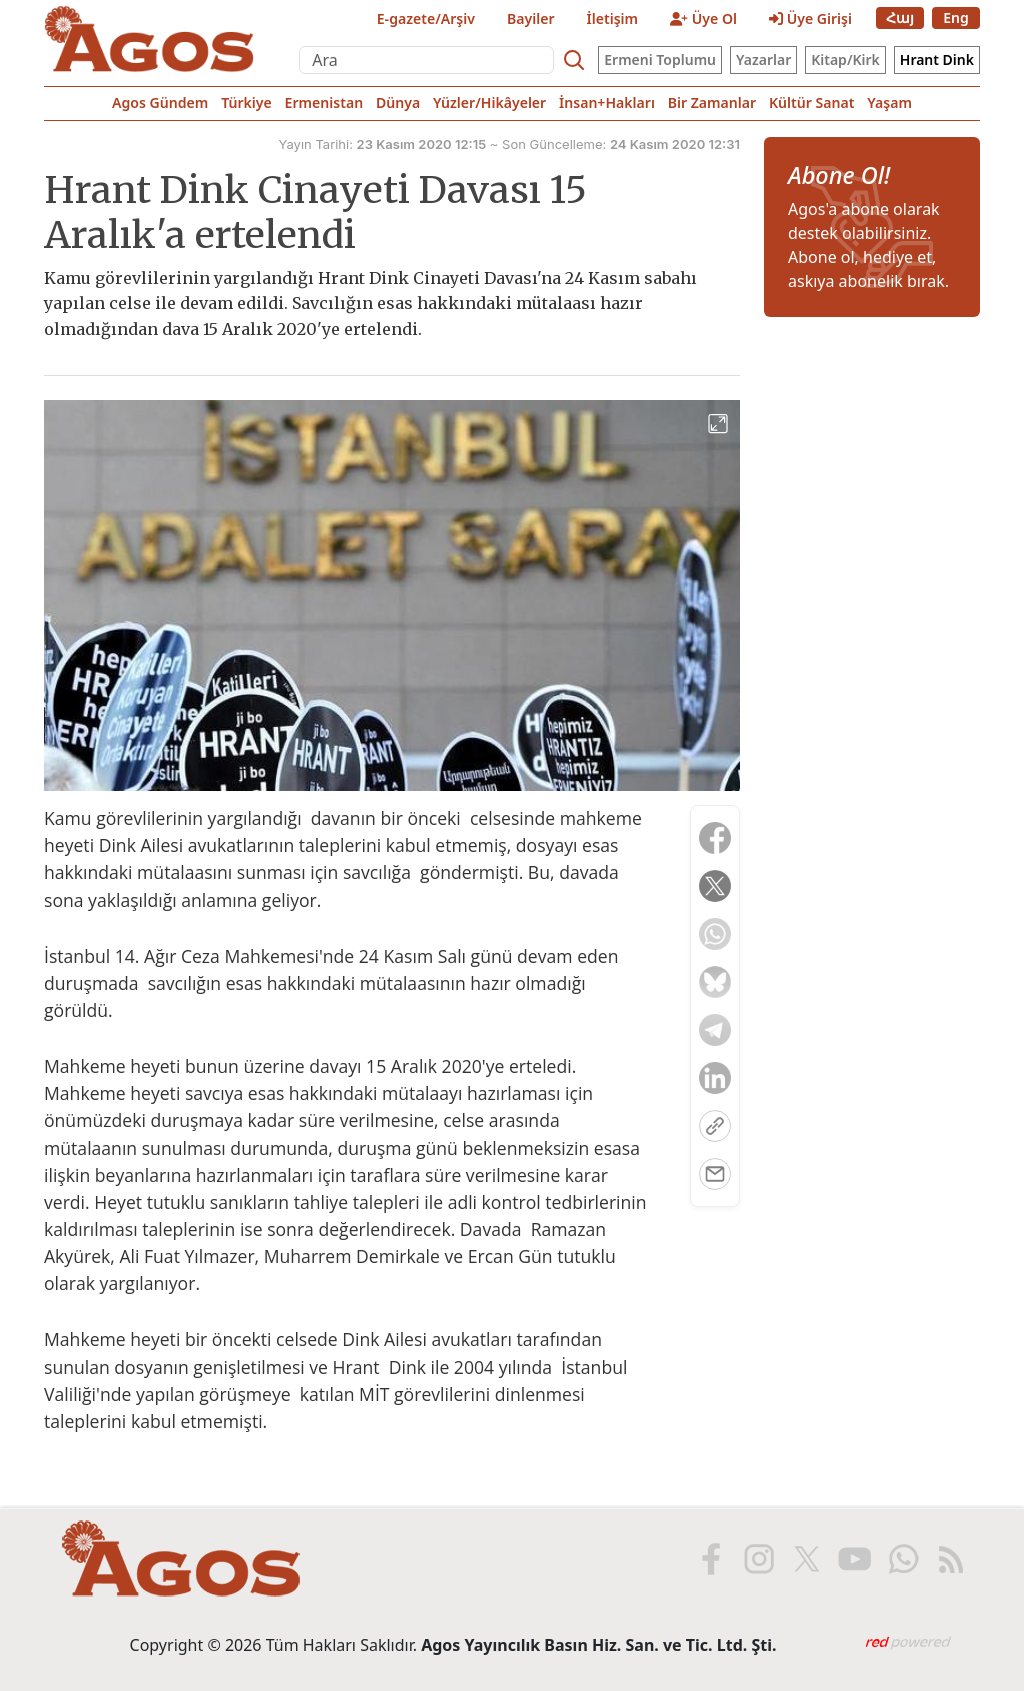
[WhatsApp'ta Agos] (901, 1559)
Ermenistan (324, 102)
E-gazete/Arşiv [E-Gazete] (426, 18)
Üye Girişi (810, 18)
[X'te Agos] (805, 1559)
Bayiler (531, 18)
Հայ (900, 17)
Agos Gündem (160, 102)
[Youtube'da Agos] (853, 1559)
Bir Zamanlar (712, 102)
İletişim (613, 18)
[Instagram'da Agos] (757, 1559)
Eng (956, 17)
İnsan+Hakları (607, 102)
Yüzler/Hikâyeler (489, 102)
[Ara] (426, 60)
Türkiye (246, 102)
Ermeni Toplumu (660, 59)
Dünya (398, 102)
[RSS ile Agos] (949, 1559)
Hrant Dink (937, 59)
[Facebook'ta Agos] (709, 1559)
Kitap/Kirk (845, 59)
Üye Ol (703, 18)
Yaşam (889, 102)
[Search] (574, 60)
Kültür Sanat (811, 102)
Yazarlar (763, 59)
